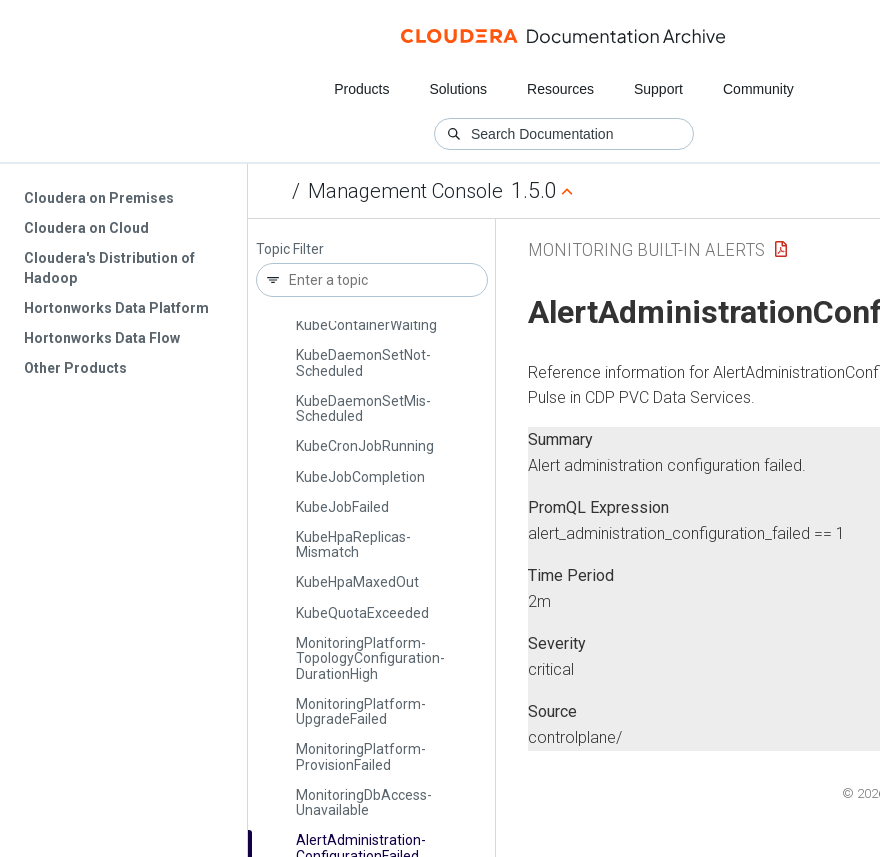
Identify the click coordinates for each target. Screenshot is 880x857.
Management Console (405, 191)
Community (758, 89)
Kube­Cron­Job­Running (365, 446)
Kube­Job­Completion (360, 477)
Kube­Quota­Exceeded (362, 613)
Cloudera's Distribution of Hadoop (109, 268)
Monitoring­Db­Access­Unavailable (364, 802)
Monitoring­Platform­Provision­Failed (361, 756)
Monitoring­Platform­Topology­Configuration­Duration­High (370, 658)
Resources (560, 89)
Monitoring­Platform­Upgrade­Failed (361, 711)
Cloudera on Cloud (86, 228)
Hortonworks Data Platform (116, 308)
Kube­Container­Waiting (366, 325)
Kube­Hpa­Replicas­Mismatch (353, 544)
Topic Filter (290, 249)
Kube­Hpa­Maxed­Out (357, 582)
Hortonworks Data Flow (102, 338)
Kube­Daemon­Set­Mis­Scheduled (363, 408)
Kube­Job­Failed (342, 507)
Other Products (75, 368)
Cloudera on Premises (99, 198)
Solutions (458, 89)
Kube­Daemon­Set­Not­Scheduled (363, 362)
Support (658, 89)
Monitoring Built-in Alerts (646, 249)
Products (361, 89)
